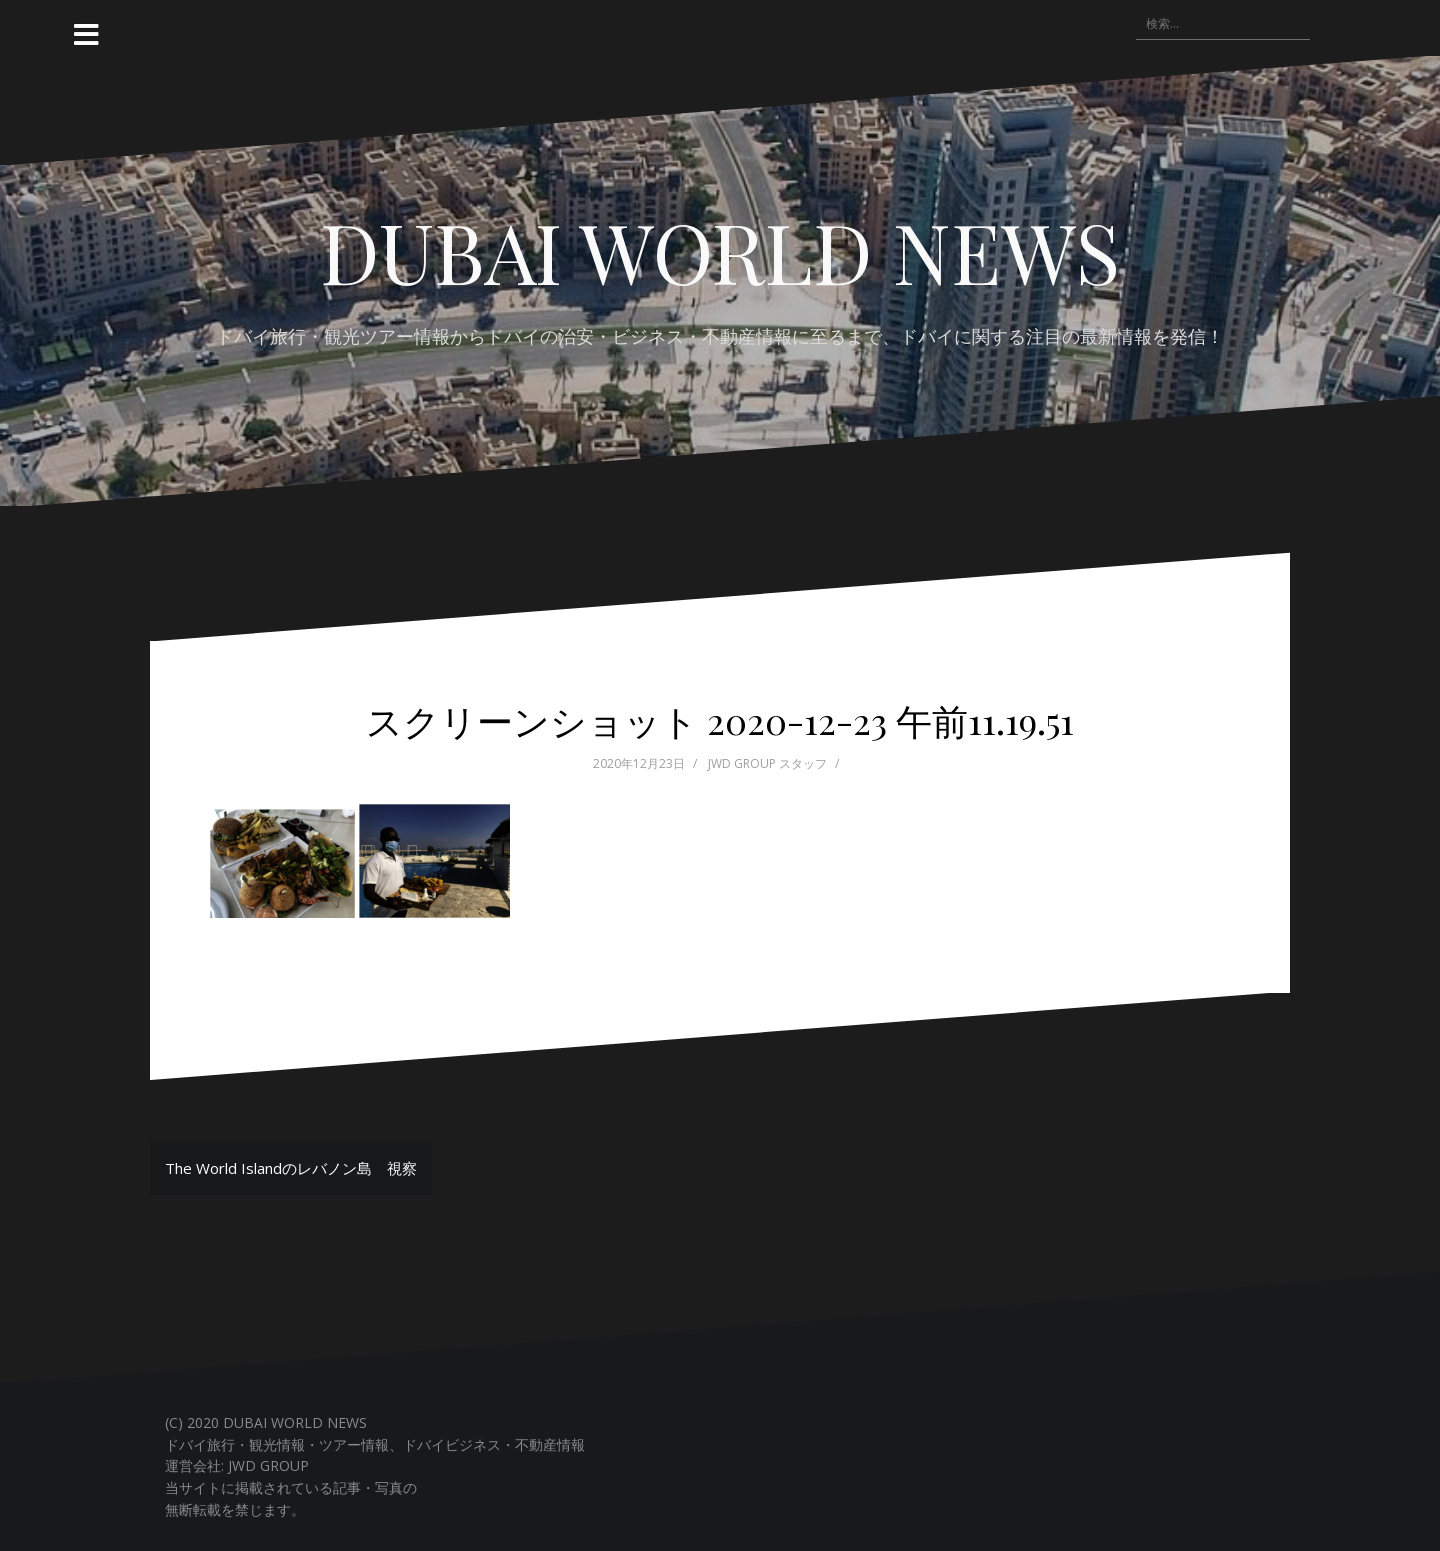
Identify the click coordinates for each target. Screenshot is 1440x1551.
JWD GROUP (268, 1465)
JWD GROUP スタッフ (767, 763)
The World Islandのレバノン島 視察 (291, 1168)
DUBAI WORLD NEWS (720, 251)
